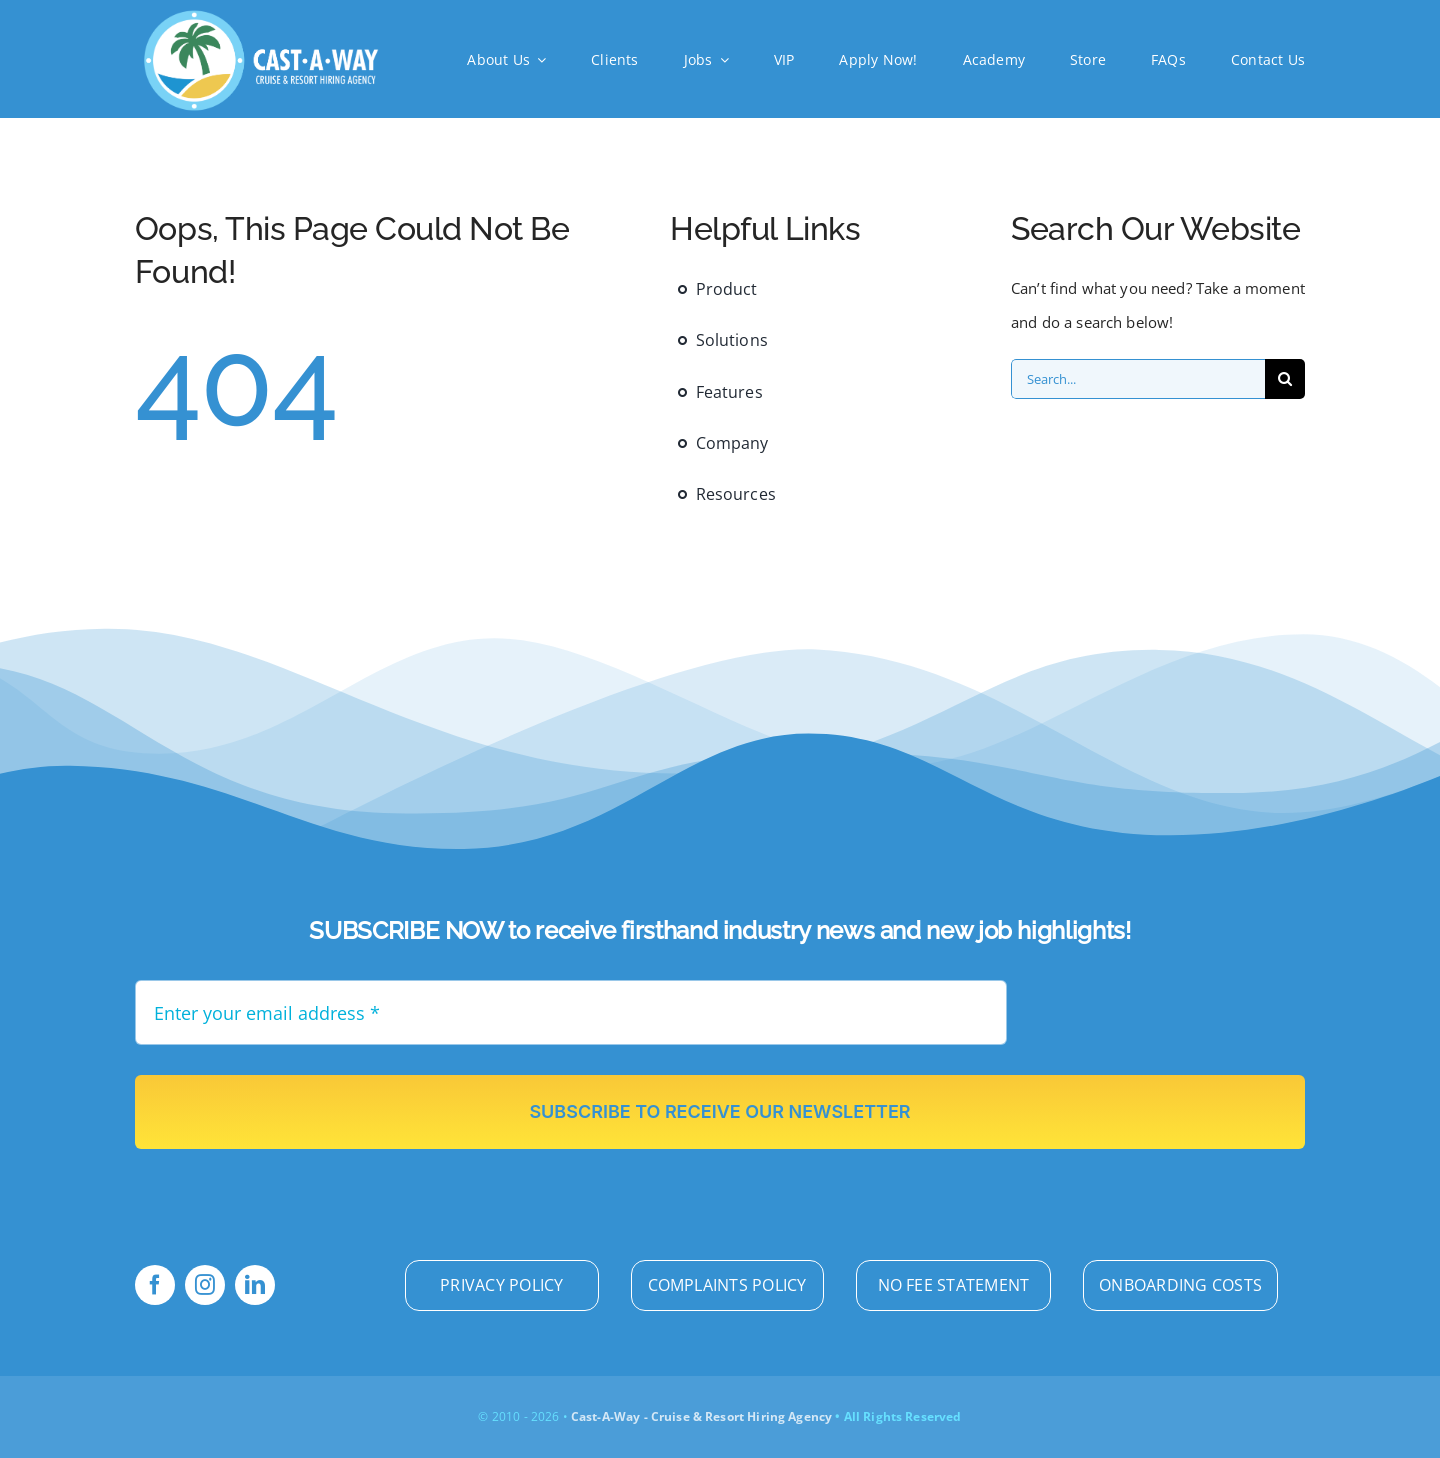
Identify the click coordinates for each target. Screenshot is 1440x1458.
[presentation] (1182, 1019)
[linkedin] (255, 1285)
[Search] (1285, 379)
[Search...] (1138, 379)
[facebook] (155, 1285)
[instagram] (205, 1285)
